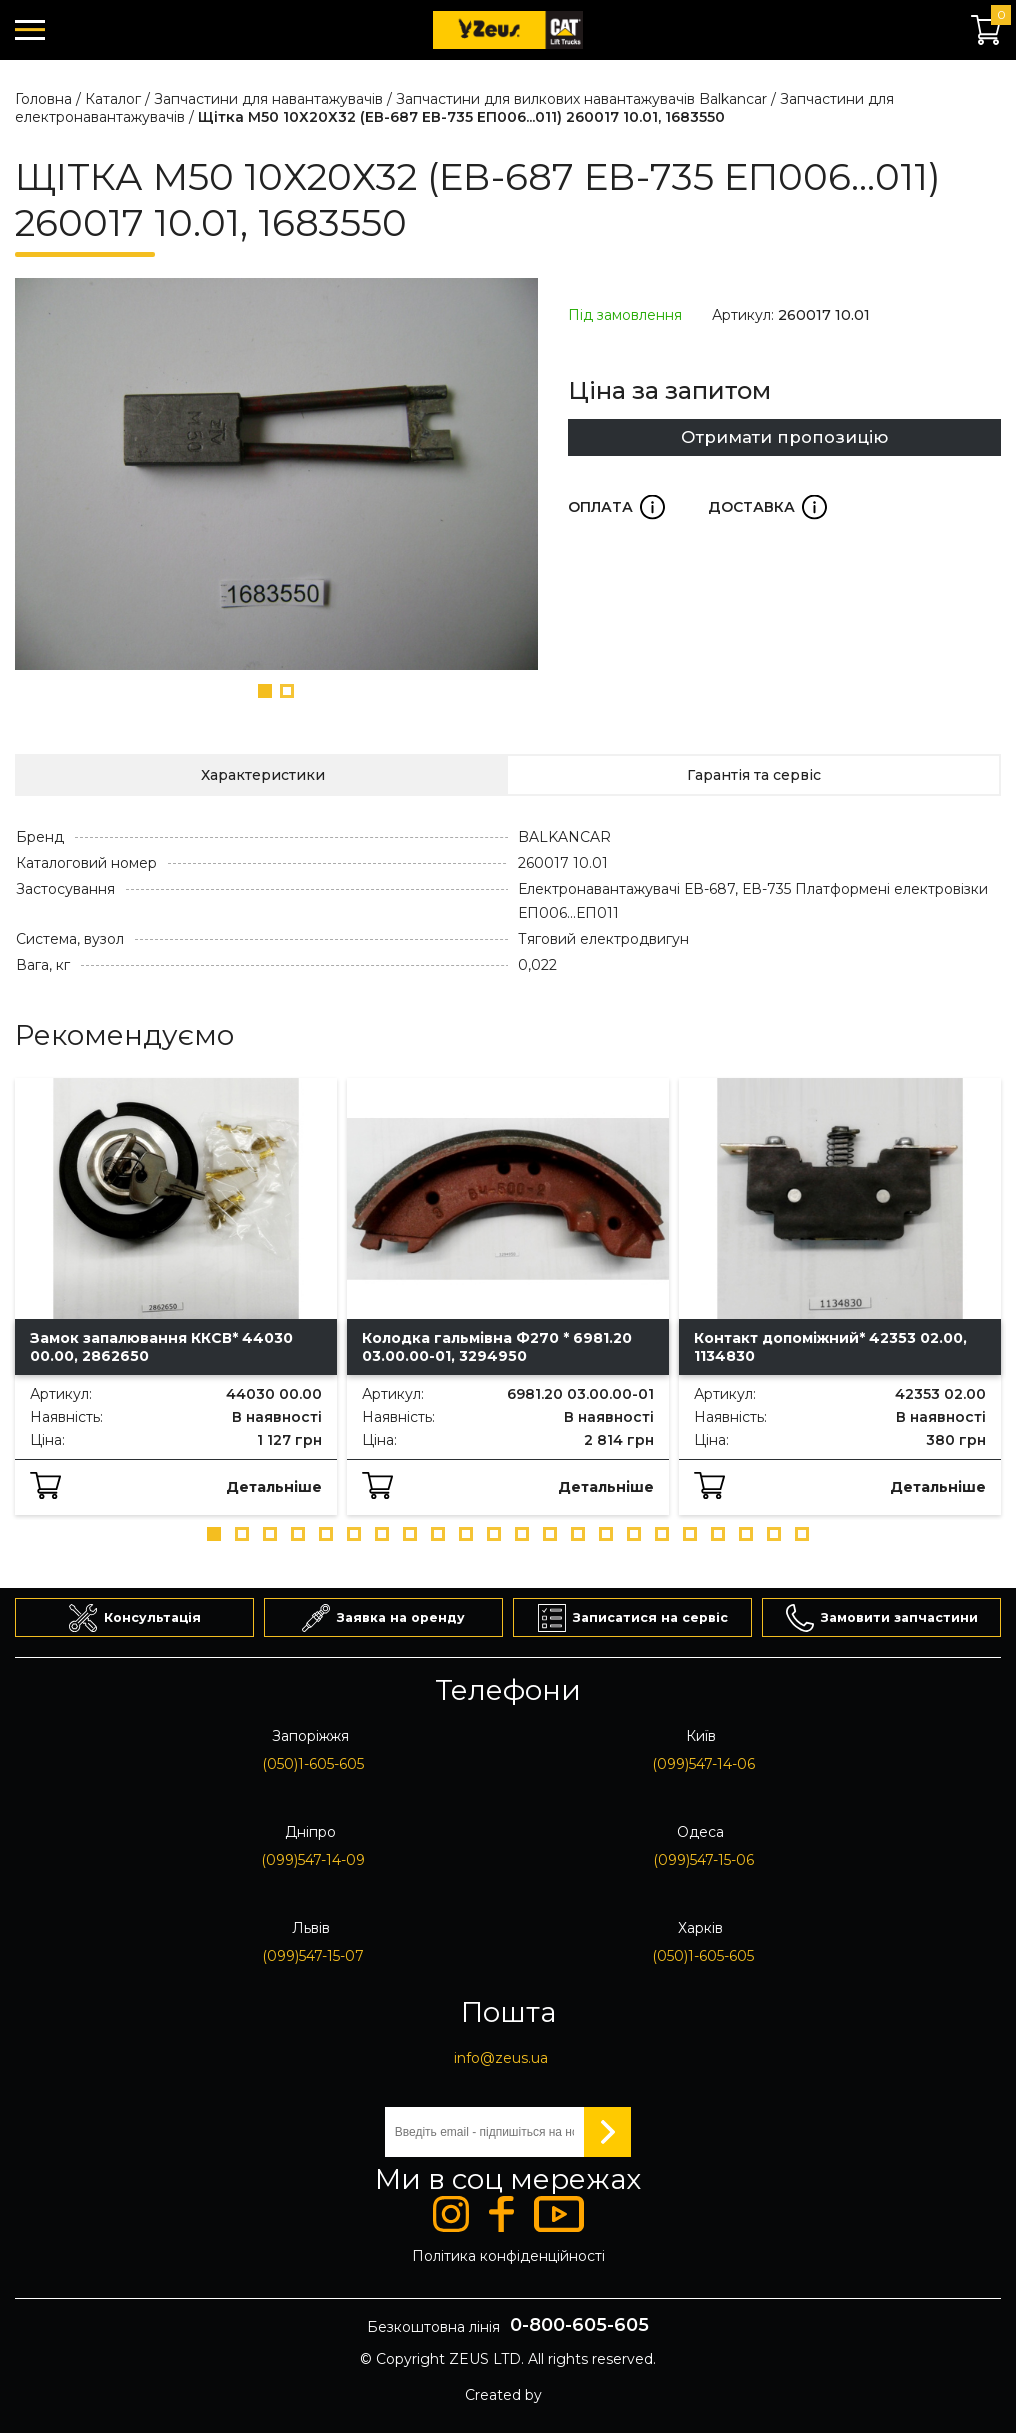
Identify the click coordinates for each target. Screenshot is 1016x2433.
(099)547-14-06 (703, 1764)
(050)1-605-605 (313, 1764)
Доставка (767, 507)
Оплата (616, 507)
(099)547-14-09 (313, 1860)
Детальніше (274, 1487)
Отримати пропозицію (784, 437)
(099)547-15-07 (313, 1956)
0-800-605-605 (579, 2325)
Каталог (113, 99)
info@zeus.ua (501, 2058)
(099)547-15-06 (703, 1860)
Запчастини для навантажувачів (268, 99)
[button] (265, 691)
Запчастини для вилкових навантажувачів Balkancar (581, 99)
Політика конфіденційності (508, 2256)
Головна (43, 99)
